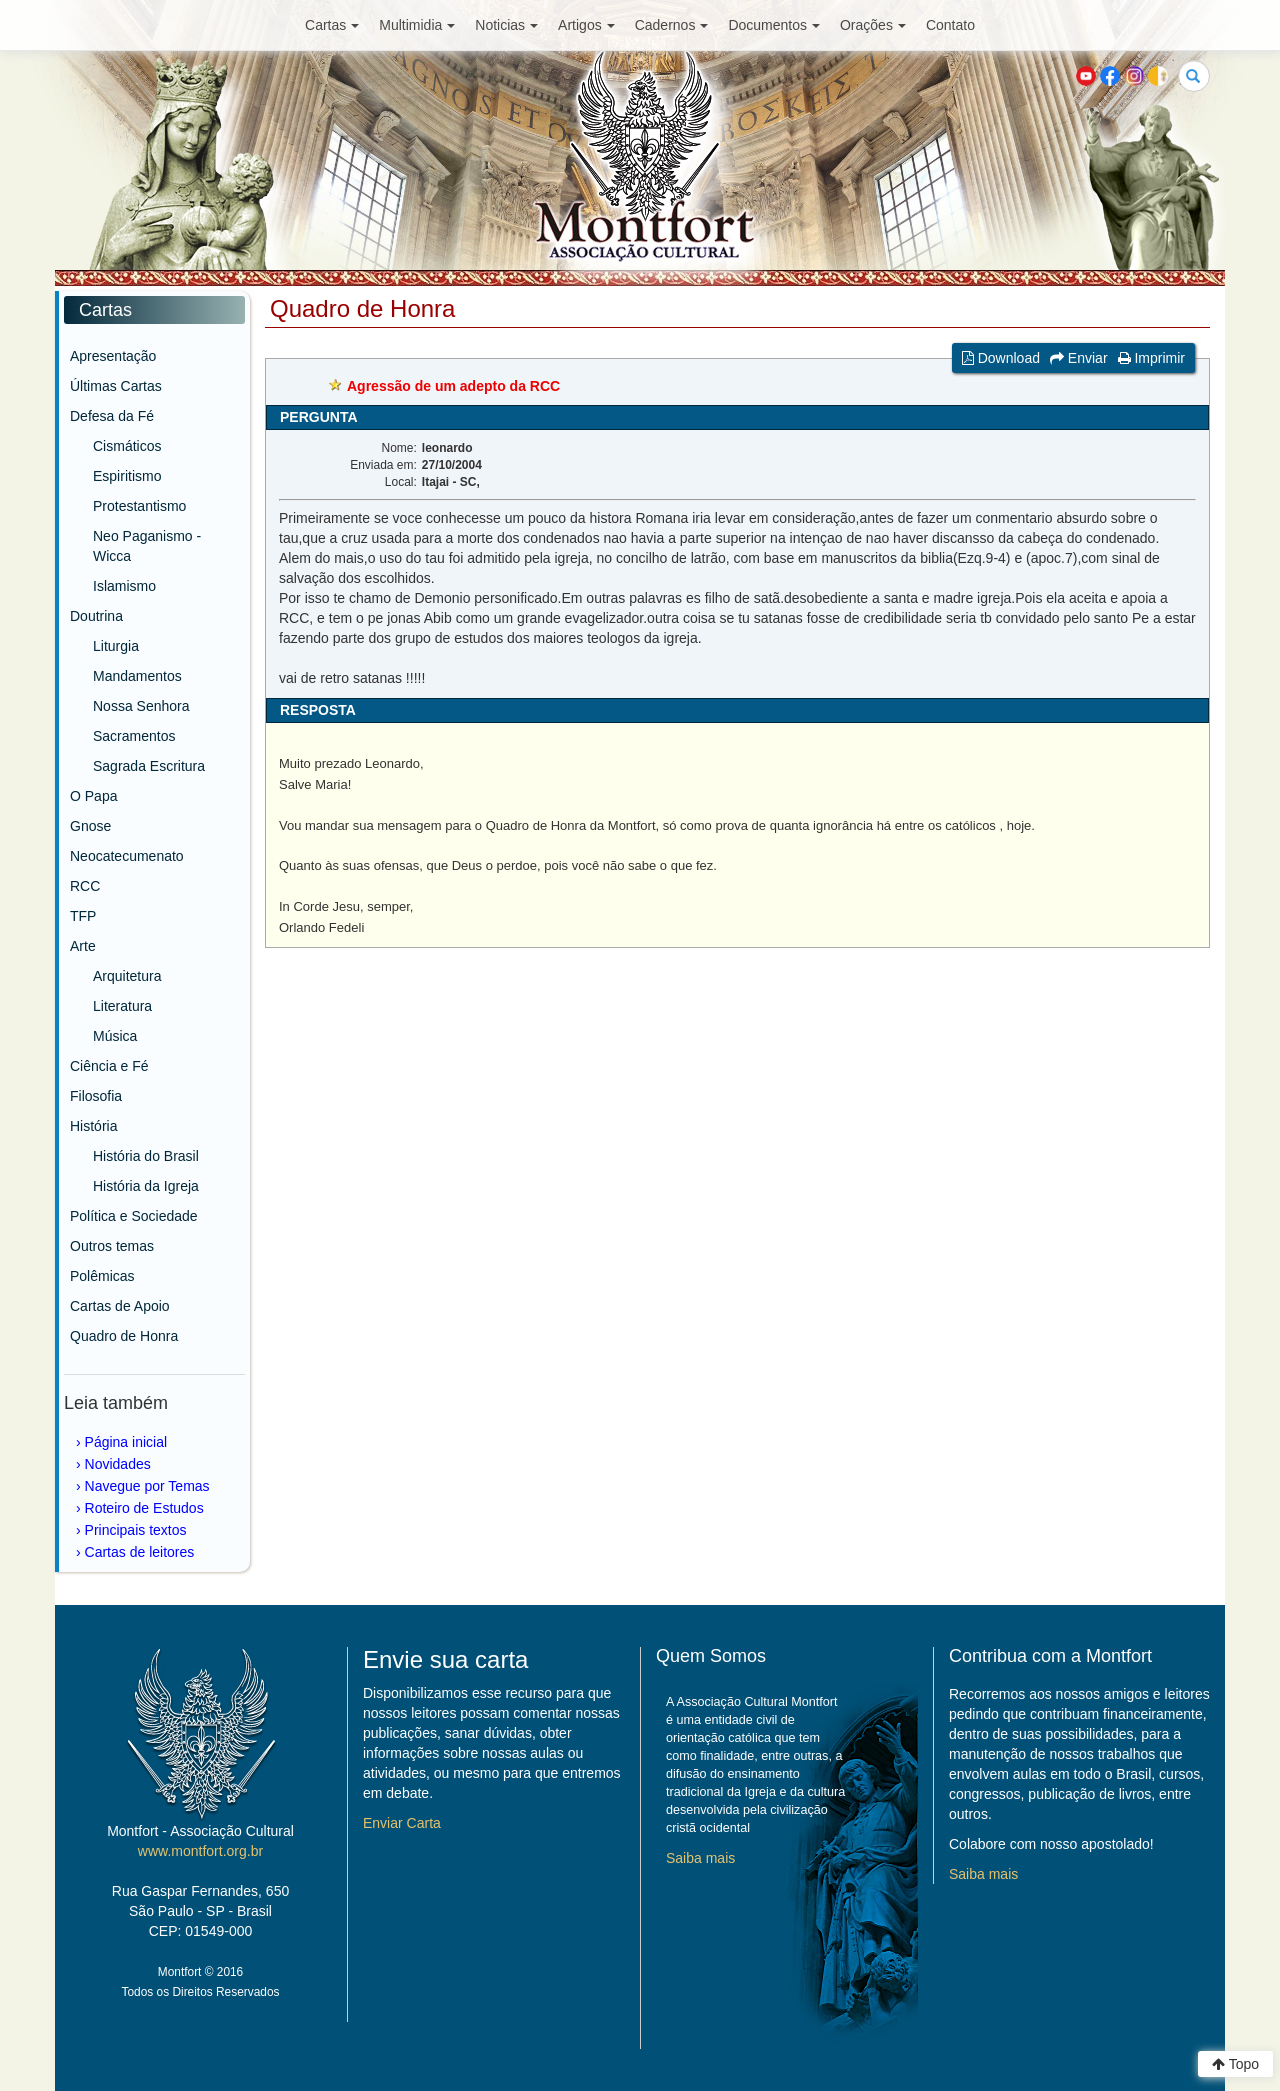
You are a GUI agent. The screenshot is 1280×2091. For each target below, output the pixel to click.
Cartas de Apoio (120, 1306)
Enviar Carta (402, 1823)
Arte (83, 946)
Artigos (586, 25)
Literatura (122, 1006)
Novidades (118, 1464)
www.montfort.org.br (200, 1851)
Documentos (774, 25)
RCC (85, 886)
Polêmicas (102, 1276)
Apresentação (113, 356)
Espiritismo (127, 476)
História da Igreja (146, 1186)
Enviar (1079, 358)
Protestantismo (139, 506)
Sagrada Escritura (149, 766)
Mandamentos (137, 676)
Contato (950, 25)
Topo (1235, 2064)
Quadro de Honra (124, 1336)
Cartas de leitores (140, 1552)
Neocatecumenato (127, 856)
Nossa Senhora (141, 706)
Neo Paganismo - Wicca (147, 546)
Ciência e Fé (109, 1066)
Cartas (332, 25)
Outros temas (112, 1246)
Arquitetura (127, 976)
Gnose (90, 826)
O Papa (93, 796)
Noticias (506, 25)
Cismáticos (127, 446)
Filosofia (96, 1096)
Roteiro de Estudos (144, 1508)
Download (1001, 358)
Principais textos (136, 1530)
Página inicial (126, 1442)
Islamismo (124, 586)
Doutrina (96, 616)
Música (115, 1036)
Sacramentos (134, 736)
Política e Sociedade (134, 1216)
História (93, 1126)
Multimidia (417, 25)
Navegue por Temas (147, 1486)
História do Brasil (146, 1156)
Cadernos (672, 25)
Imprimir (1151, 358)
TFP (83, 916)
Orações (873, 25)
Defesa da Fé (112, 416)
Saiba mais (700, 1858)
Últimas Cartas (116, 386)
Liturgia (116, 646)
